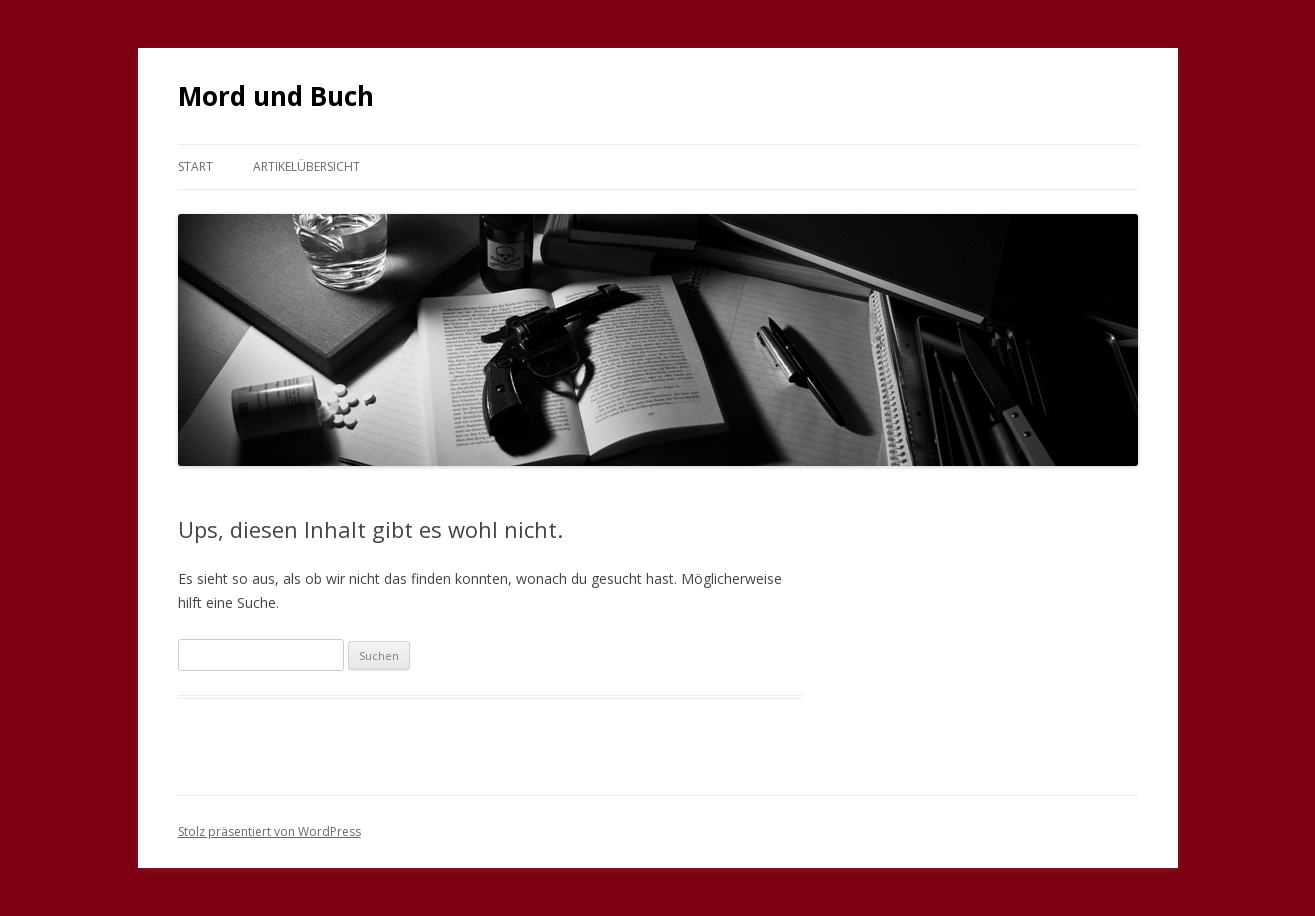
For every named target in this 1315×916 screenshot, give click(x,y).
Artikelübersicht (306, 166)
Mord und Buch (276, 96)
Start (195, 166)
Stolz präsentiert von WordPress (269, 831)
